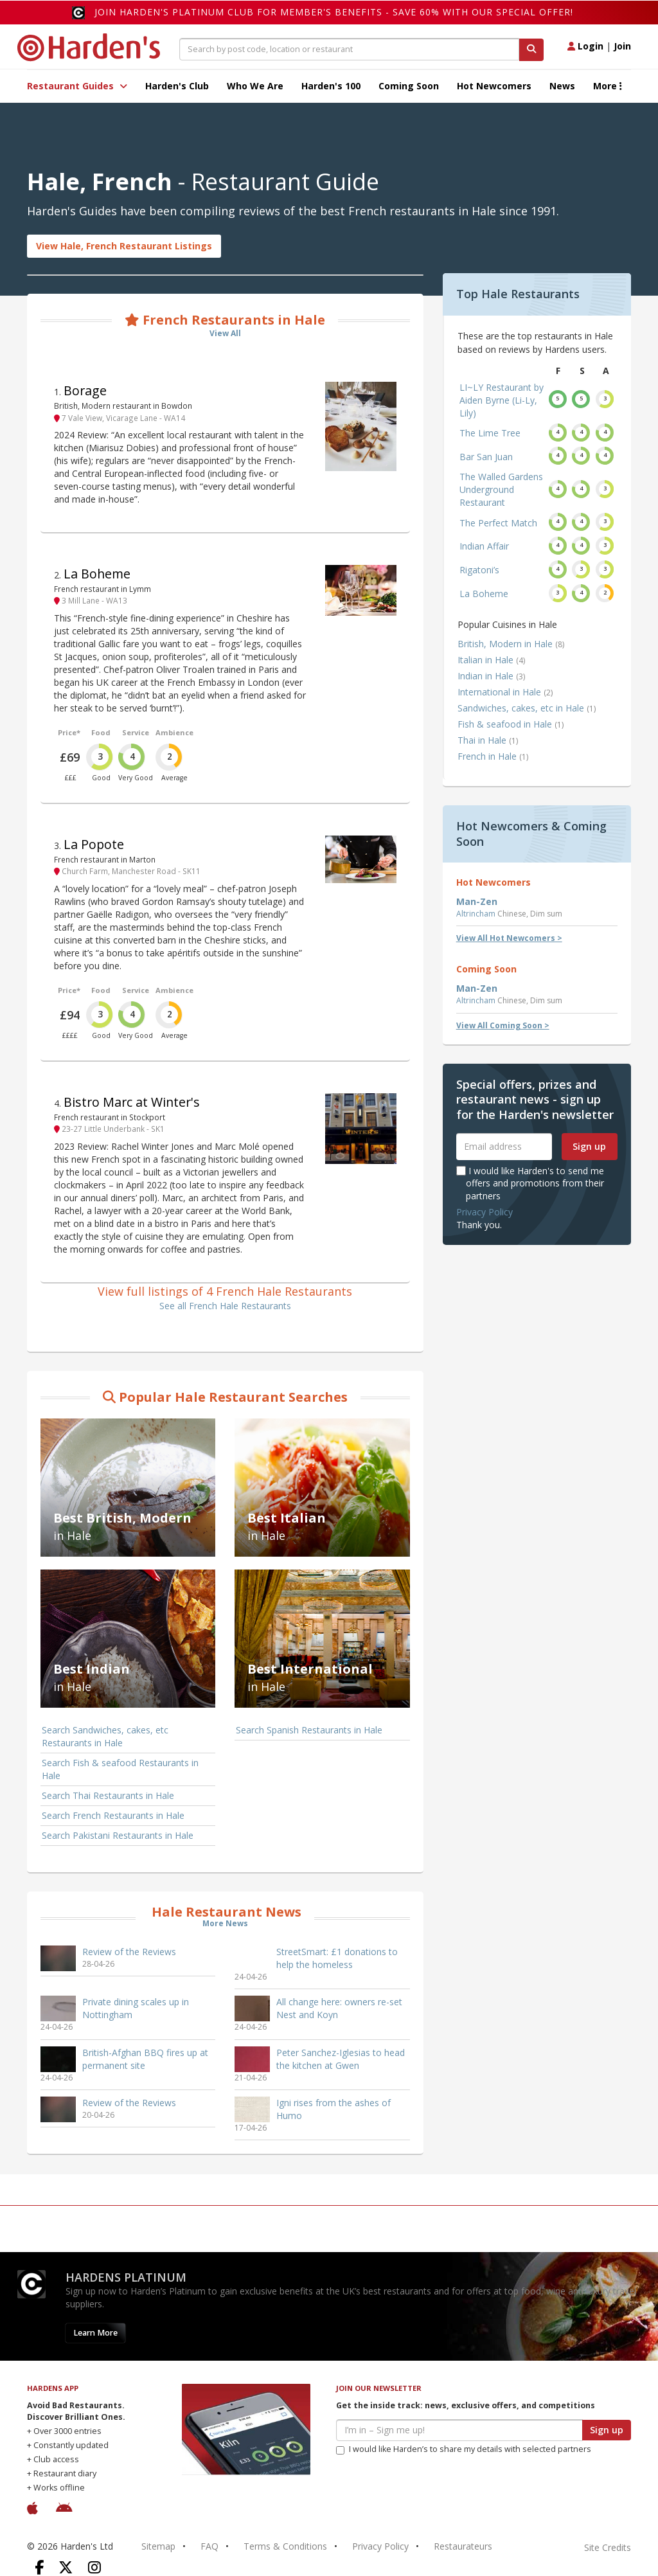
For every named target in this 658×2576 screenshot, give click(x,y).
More (607, 86)
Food (101, 732)
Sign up (589, 1146)
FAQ (209, 2546)
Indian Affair (484, 546)
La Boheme (97, 573)
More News (225, 1923)
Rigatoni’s (479, 570)
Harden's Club (177, 86)
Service (135, 732)
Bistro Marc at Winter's (132, 1102)
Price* (69, 732)
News (562, 86)
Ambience (174, 732)
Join (622, 46)
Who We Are (255, 86)
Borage (85, 390)
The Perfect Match (498, 523)
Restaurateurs (463, 2546)
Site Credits (607, 2547)
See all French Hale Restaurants (225, 1306)
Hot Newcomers (494, 86)
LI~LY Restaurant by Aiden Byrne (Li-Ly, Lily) (501, 400)
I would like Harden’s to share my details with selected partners (463, 2449)
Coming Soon (408, 86)
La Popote (94, 844)
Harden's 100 (330, 86)
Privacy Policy (484, 1212)
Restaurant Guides (77, 86)
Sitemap (158, 2546)
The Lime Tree (489, 433)
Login (585, 46)
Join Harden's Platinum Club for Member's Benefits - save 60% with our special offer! (333, 12)
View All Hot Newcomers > (509, 938)
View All (225, 333)
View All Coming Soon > (502, 1025)
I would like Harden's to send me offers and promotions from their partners (530, 1183)
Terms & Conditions (285, 2546)
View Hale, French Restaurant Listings (124, 246)
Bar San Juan (486, 457)
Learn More (95, 2332)
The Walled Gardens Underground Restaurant (501, 489)
